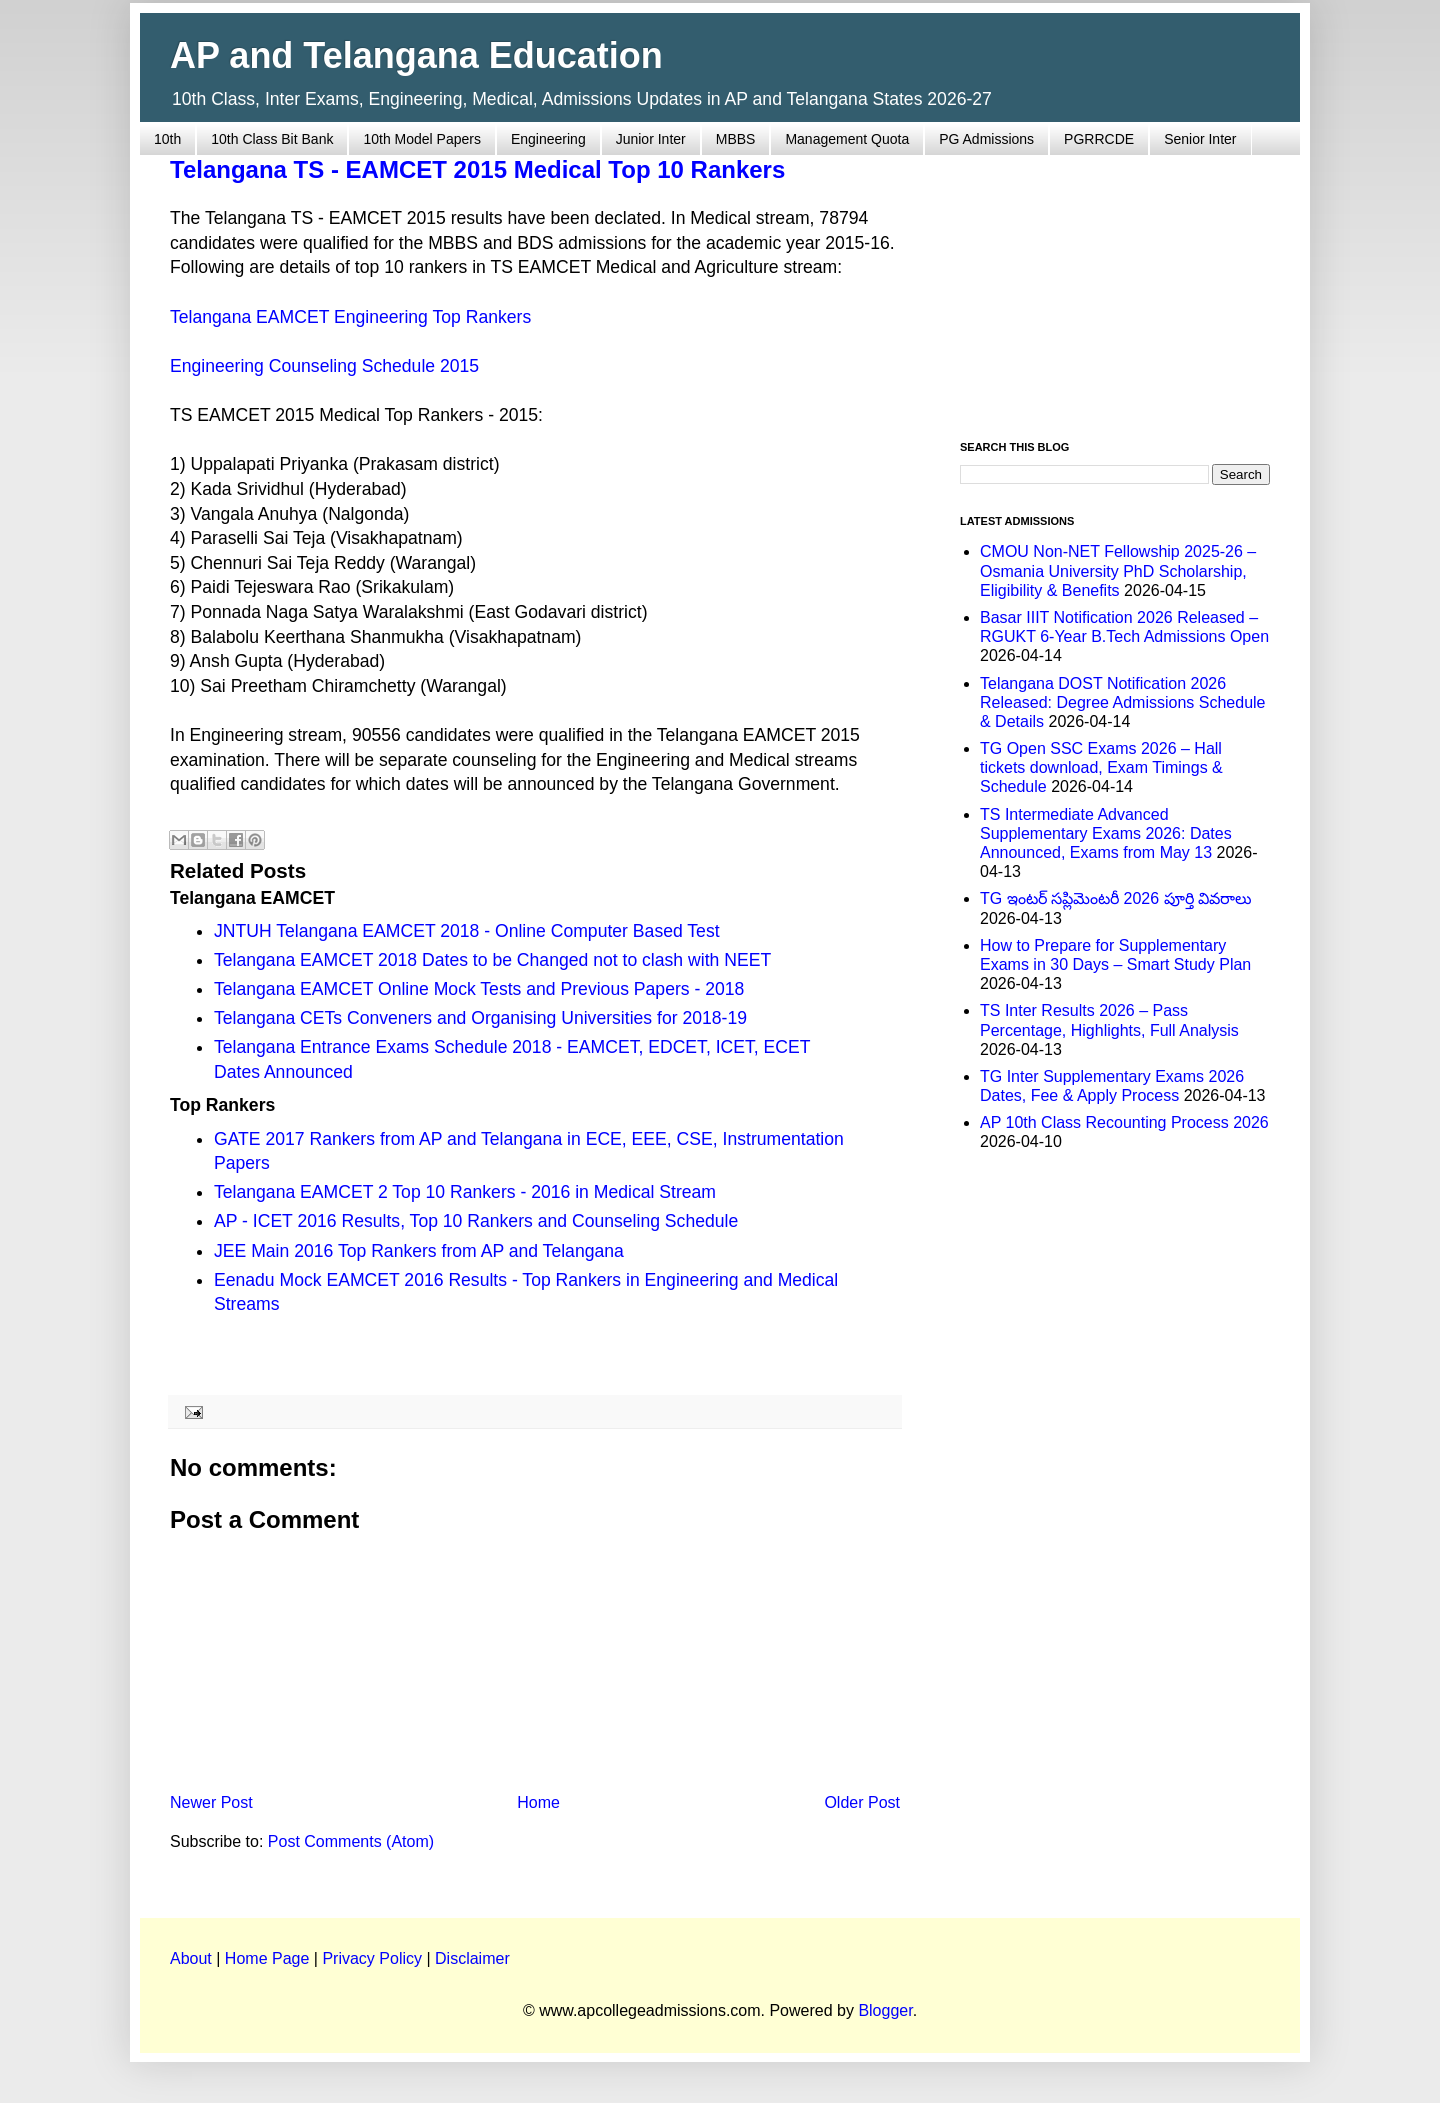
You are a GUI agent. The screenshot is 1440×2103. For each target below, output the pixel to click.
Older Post (862, 1802)
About (191, 1958)
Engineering (548, 139)
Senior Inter (1200, 139)
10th (167, 139)
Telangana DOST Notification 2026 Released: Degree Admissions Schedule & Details (1123, 702)
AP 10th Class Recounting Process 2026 (1124, 1122)
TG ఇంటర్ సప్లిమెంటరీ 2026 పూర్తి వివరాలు (1116, 898)
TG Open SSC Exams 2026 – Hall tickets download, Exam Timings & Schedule (1101, 767)
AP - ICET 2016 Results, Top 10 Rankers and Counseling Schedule (476, 1221)
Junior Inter (651, 139)
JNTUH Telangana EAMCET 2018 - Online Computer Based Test (467, 931)
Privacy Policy (372, 1958)
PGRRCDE (1099, 139)
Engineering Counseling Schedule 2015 (324, 366)
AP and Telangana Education (416, 55)
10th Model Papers (422, 139)
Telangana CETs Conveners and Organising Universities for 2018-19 (480, 1018)
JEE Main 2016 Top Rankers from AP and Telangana (419, 1251)
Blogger (885, 2010)
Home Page (267, 1958)
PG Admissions (986, 139)
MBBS (736, 139)
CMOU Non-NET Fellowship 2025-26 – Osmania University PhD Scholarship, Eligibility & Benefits (1118, 570)
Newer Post (211, 1802)
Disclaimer (472, 1958)
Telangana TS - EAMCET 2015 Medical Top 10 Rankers (477, 169)
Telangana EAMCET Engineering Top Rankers (350, 317)
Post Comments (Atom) (351, 1841)
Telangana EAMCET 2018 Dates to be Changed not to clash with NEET (492, 960)
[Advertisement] (1115, 286)
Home (538, 1802)
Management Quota (847, 139)
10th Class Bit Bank (272, 139)
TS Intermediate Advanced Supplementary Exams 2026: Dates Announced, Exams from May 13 (1106, 833)
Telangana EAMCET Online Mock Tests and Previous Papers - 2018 (479, 989)
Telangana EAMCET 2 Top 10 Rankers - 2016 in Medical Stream (465, 1192)
